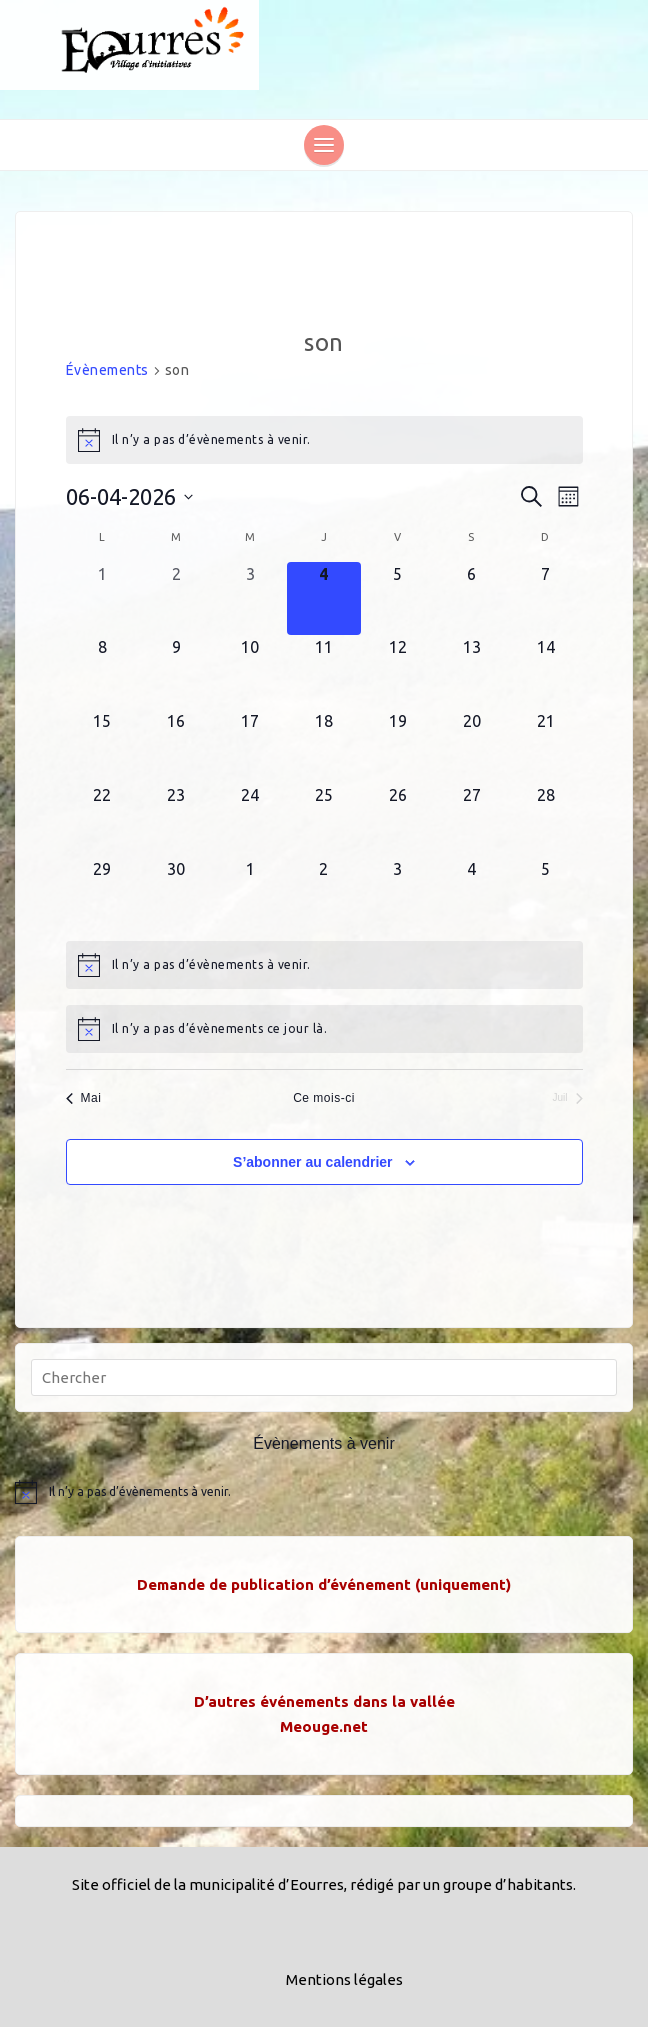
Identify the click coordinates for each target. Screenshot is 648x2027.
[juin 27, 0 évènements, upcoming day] (472, 820)
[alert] (324, 440)
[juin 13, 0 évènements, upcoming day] (472, 672)
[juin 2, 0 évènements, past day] (176, 599)
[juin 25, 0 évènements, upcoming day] (324, 820)
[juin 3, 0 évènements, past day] (250, 599)
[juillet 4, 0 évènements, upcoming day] (472, 894)
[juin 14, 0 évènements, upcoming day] (546, 672)
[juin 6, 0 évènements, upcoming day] (472, 599)
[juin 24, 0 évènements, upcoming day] (250, 820)
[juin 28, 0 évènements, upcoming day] (546, 820)
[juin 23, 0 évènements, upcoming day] (176, 820)
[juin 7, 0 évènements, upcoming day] (546, 599)
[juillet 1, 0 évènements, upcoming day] (250, 894)
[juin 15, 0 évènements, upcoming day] (103, 746)
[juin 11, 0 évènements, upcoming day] (324, 672)
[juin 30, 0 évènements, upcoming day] (176, 894)
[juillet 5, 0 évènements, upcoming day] (546, 894)
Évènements (107, 370)
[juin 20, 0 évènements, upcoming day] (472, 746)
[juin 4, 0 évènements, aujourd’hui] (324, 599)
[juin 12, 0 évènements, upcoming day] (398, 672)
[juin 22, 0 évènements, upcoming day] (103, 820)
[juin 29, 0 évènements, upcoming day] (103, 894)
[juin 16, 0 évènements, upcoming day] (176, 746)
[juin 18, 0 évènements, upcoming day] (324, 746)
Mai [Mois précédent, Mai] (84, 1098)
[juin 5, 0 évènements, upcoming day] (398, 599)
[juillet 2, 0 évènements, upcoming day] (324, 894)
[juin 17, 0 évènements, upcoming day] (250, 746)
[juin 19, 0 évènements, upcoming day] (398, 746)
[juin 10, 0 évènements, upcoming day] (250, 672)
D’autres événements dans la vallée (324, 1701)
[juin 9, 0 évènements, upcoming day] (176, 672)
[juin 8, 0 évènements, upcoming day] (103, 672)
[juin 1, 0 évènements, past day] (103, 599)
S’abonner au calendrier (313, 1162)
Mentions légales (344, 1979)
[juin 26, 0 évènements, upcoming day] (398, 820)
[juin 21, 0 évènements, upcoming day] (546, 746)
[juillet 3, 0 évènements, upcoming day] (398, 894)
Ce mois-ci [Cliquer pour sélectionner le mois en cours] (324, 1098)
